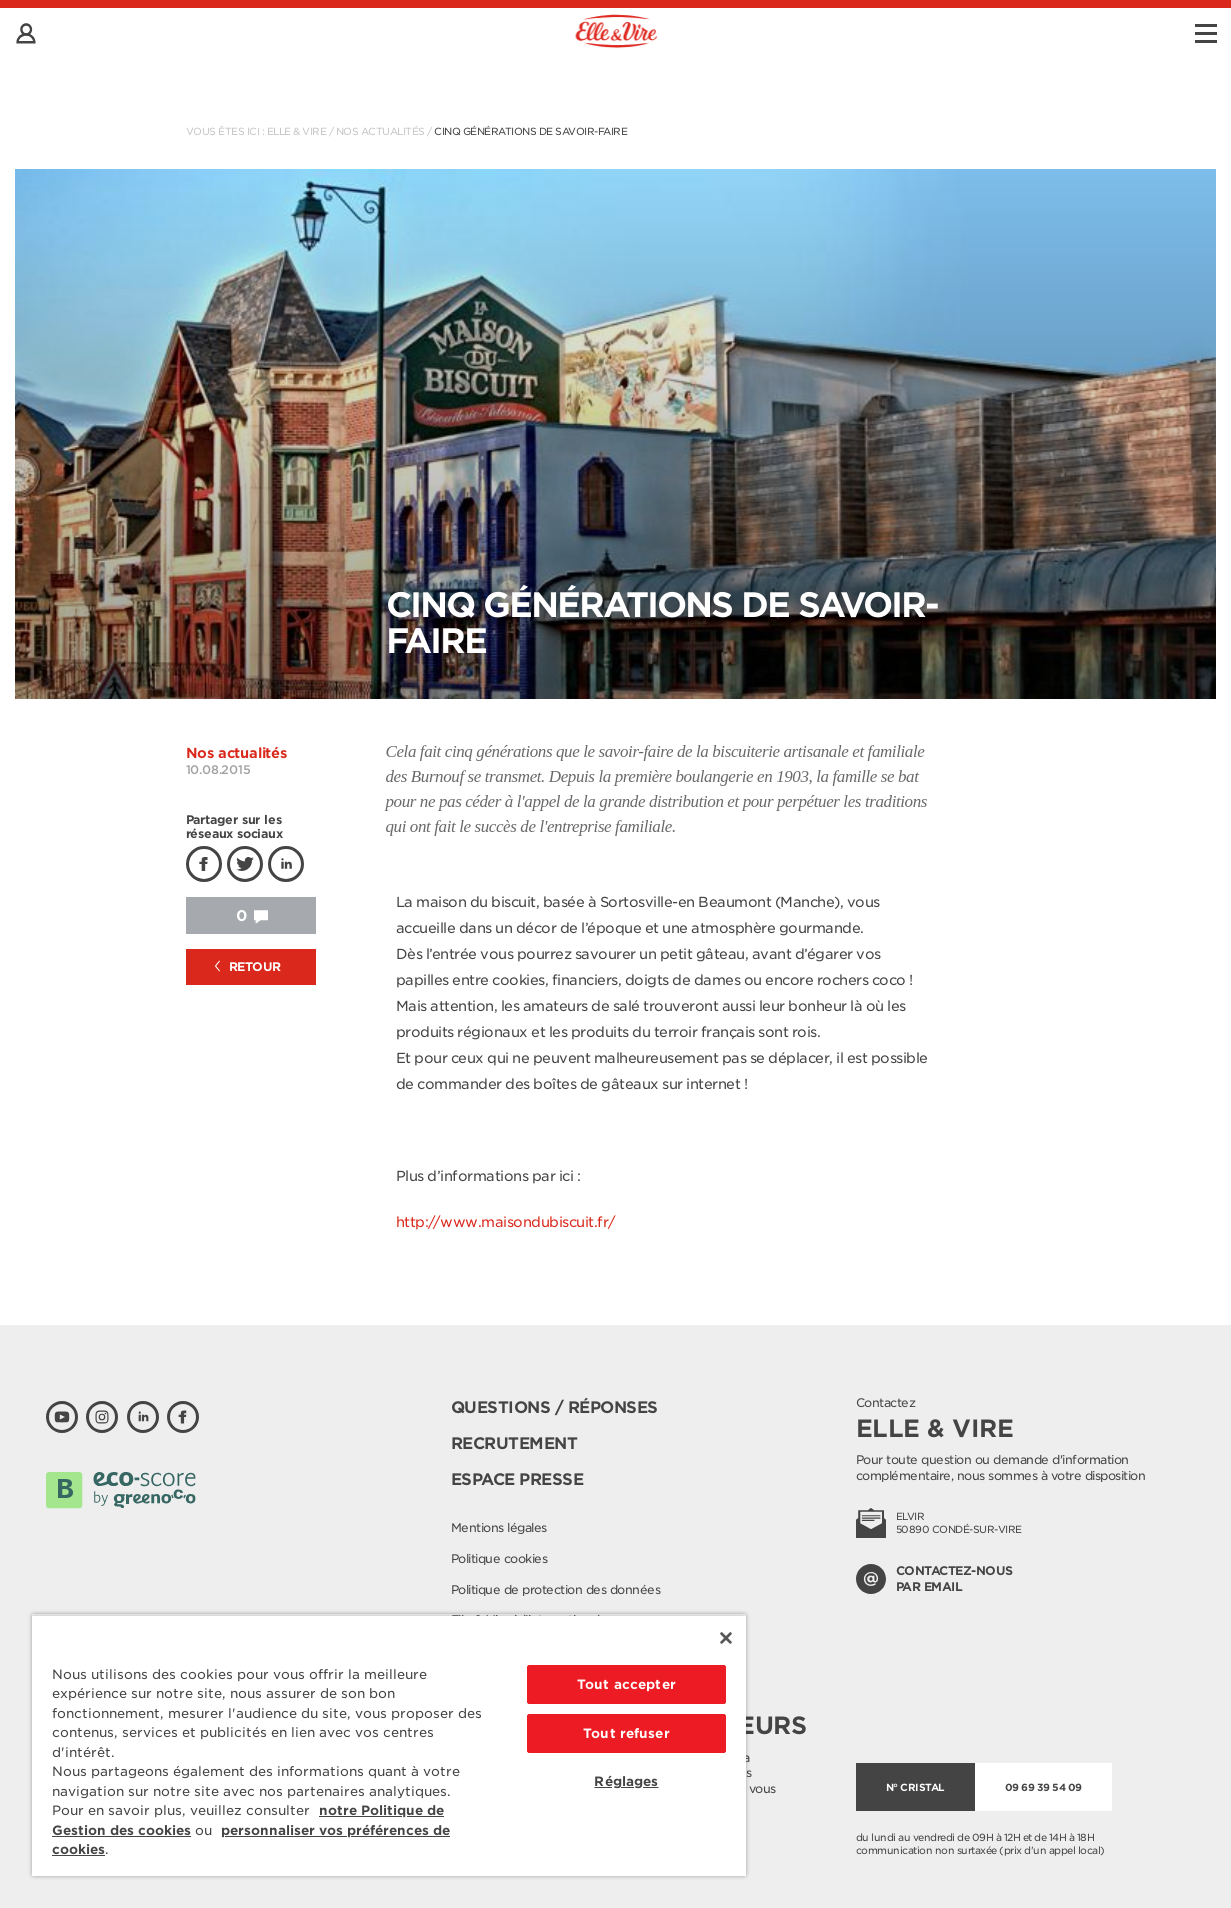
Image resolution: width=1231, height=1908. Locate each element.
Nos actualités (380, 131)
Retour (248, 966)
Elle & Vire (297, 131)
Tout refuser (626, 1733)
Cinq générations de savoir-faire (530, 131)
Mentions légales (499, 1527)
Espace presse (517, 1479)
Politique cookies (499, 1558)
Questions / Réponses (554, 1407)
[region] (389, 1745)
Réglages (626, 1781)
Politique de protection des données (556, 1589)
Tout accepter (626, 1684)
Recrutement (514, 1443)
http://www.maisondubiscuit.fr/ (506, 1222)
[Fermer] (726, 1638)
